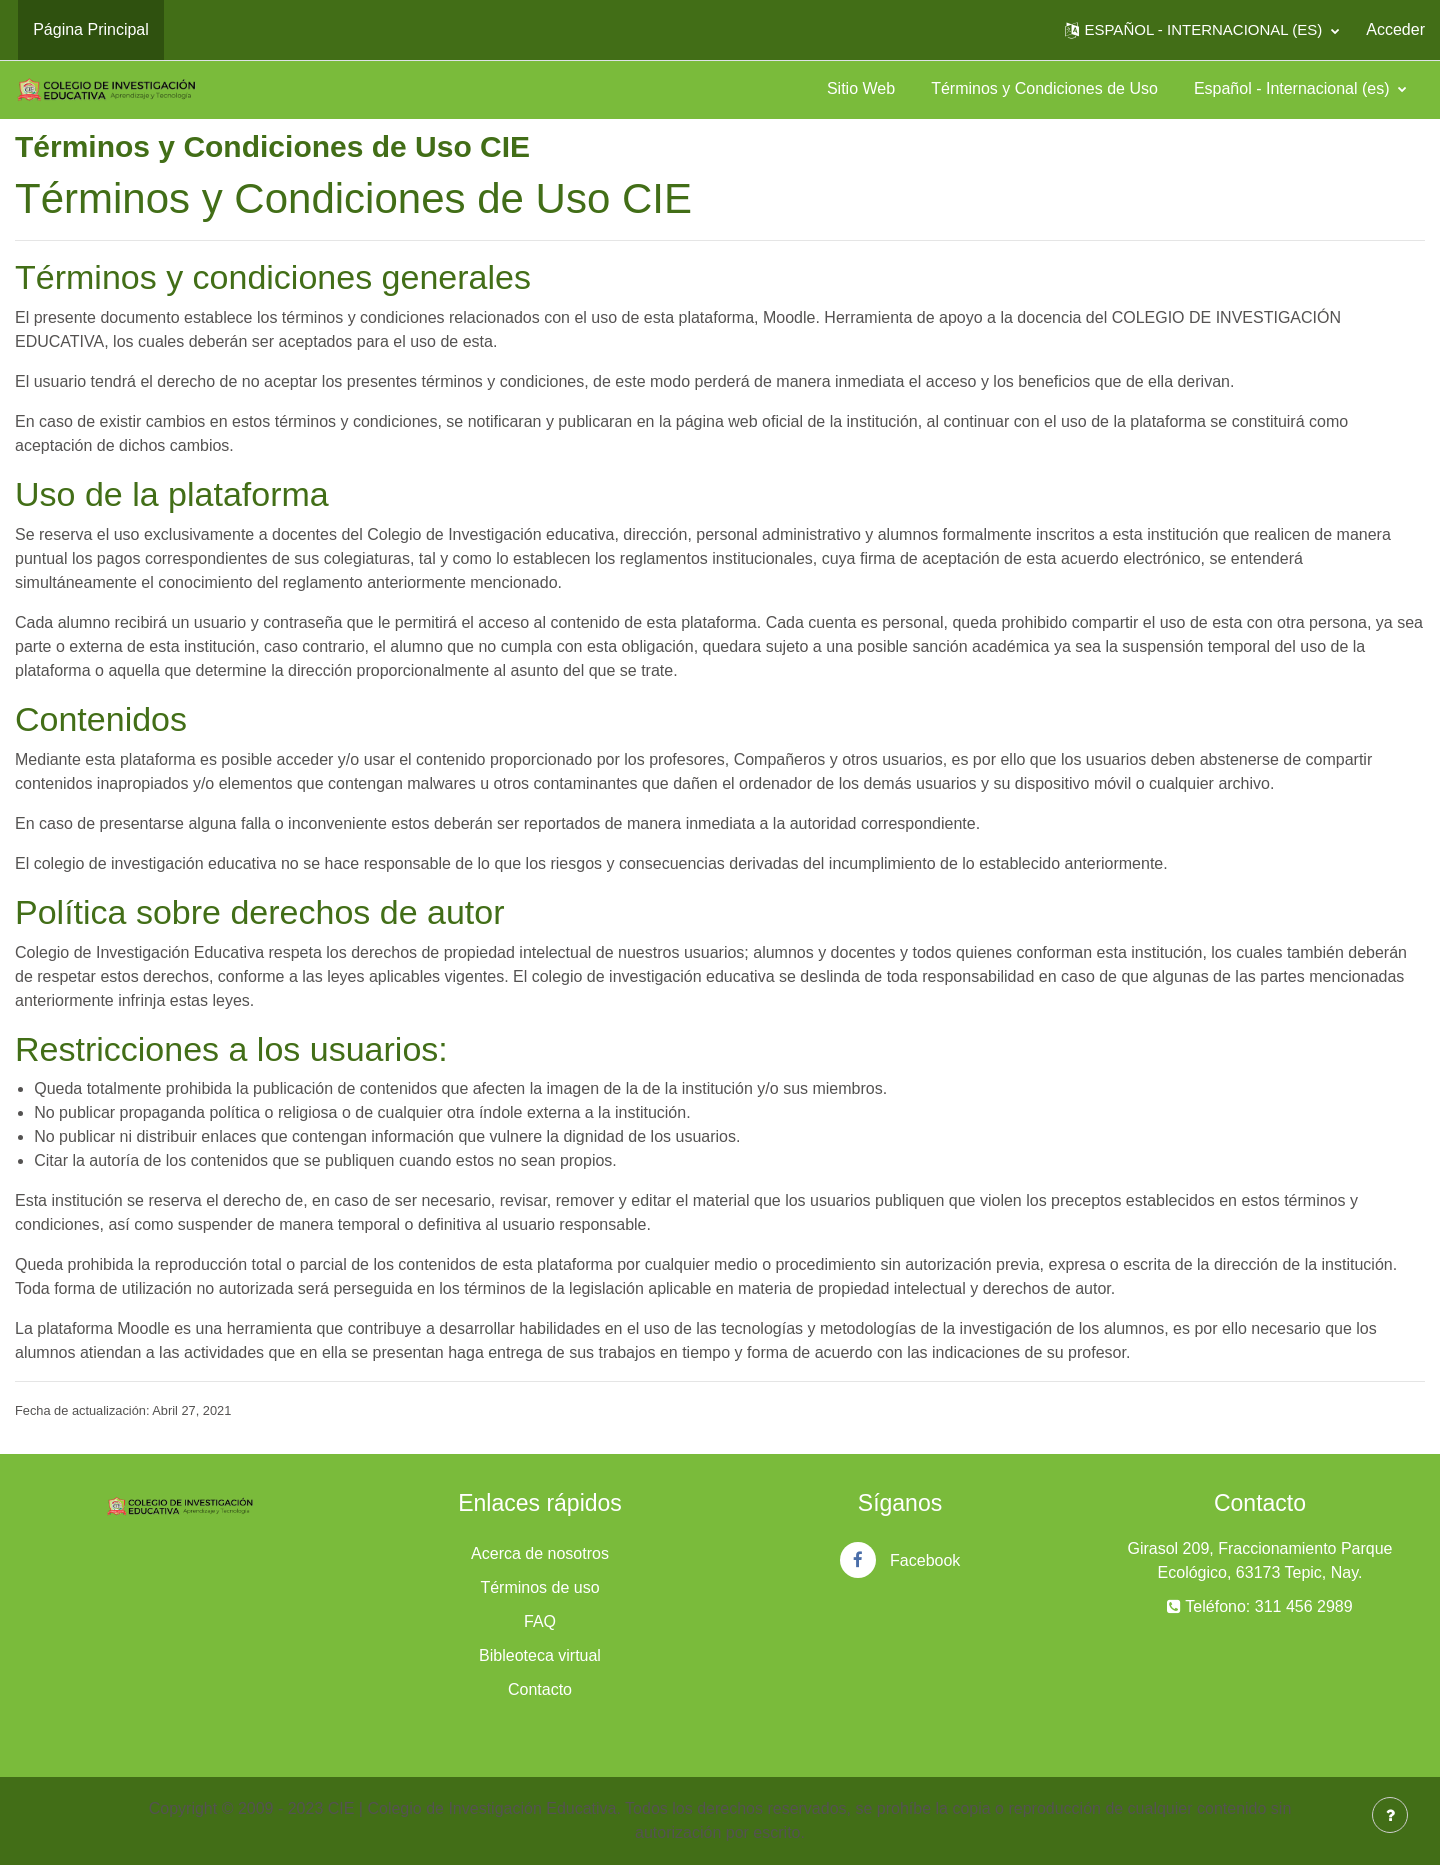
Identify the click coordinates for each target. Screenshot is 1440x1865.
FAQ (540, 1621)
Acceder (1395, 29)
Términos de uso (539, 1587)
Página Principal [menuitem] (91, 29)
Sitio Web (861, 88)
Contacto (540, 1689)
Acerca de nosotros (540, 1553)
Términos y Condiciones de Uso (1044, 88)
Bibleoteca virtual (540, 1655)
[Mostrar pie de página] (1390, 1815)
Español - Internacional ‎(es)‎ (1294, 88)
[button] (1202, 30)
